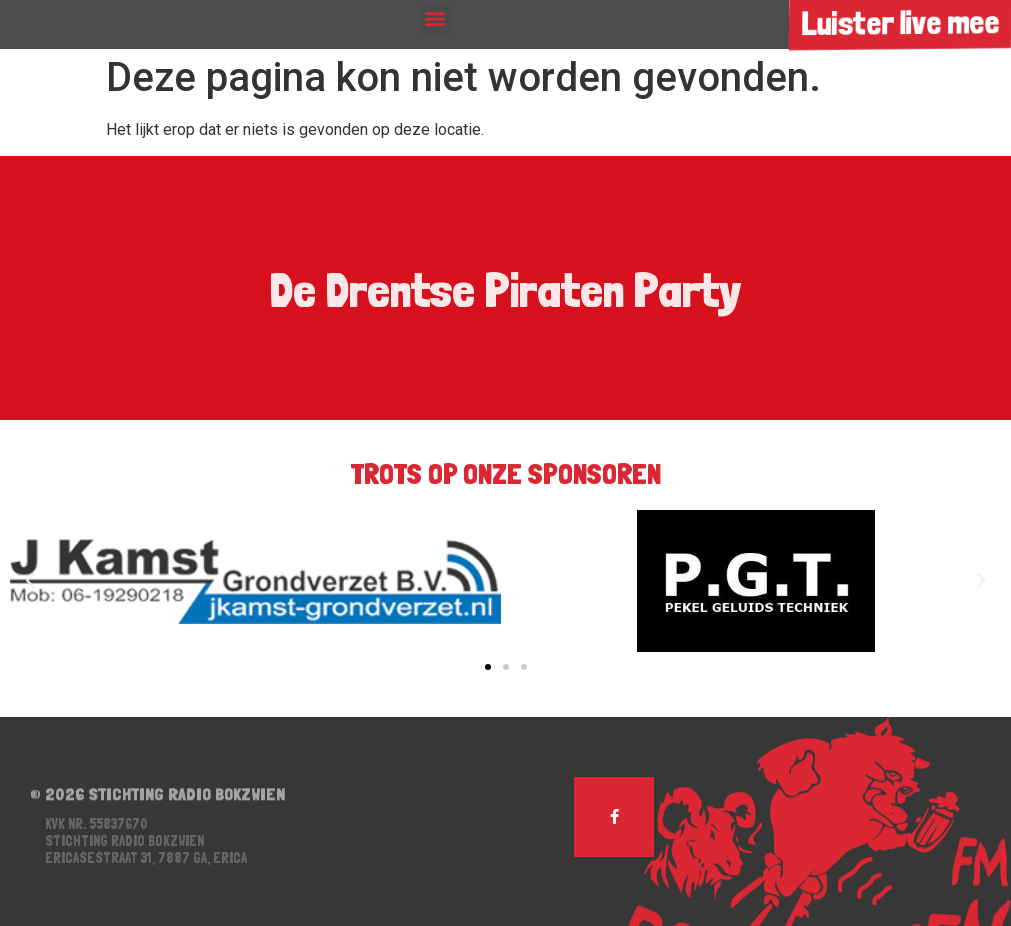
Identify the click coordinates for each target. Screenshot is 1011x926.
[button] (434, 18)
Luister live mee (899, 22)
